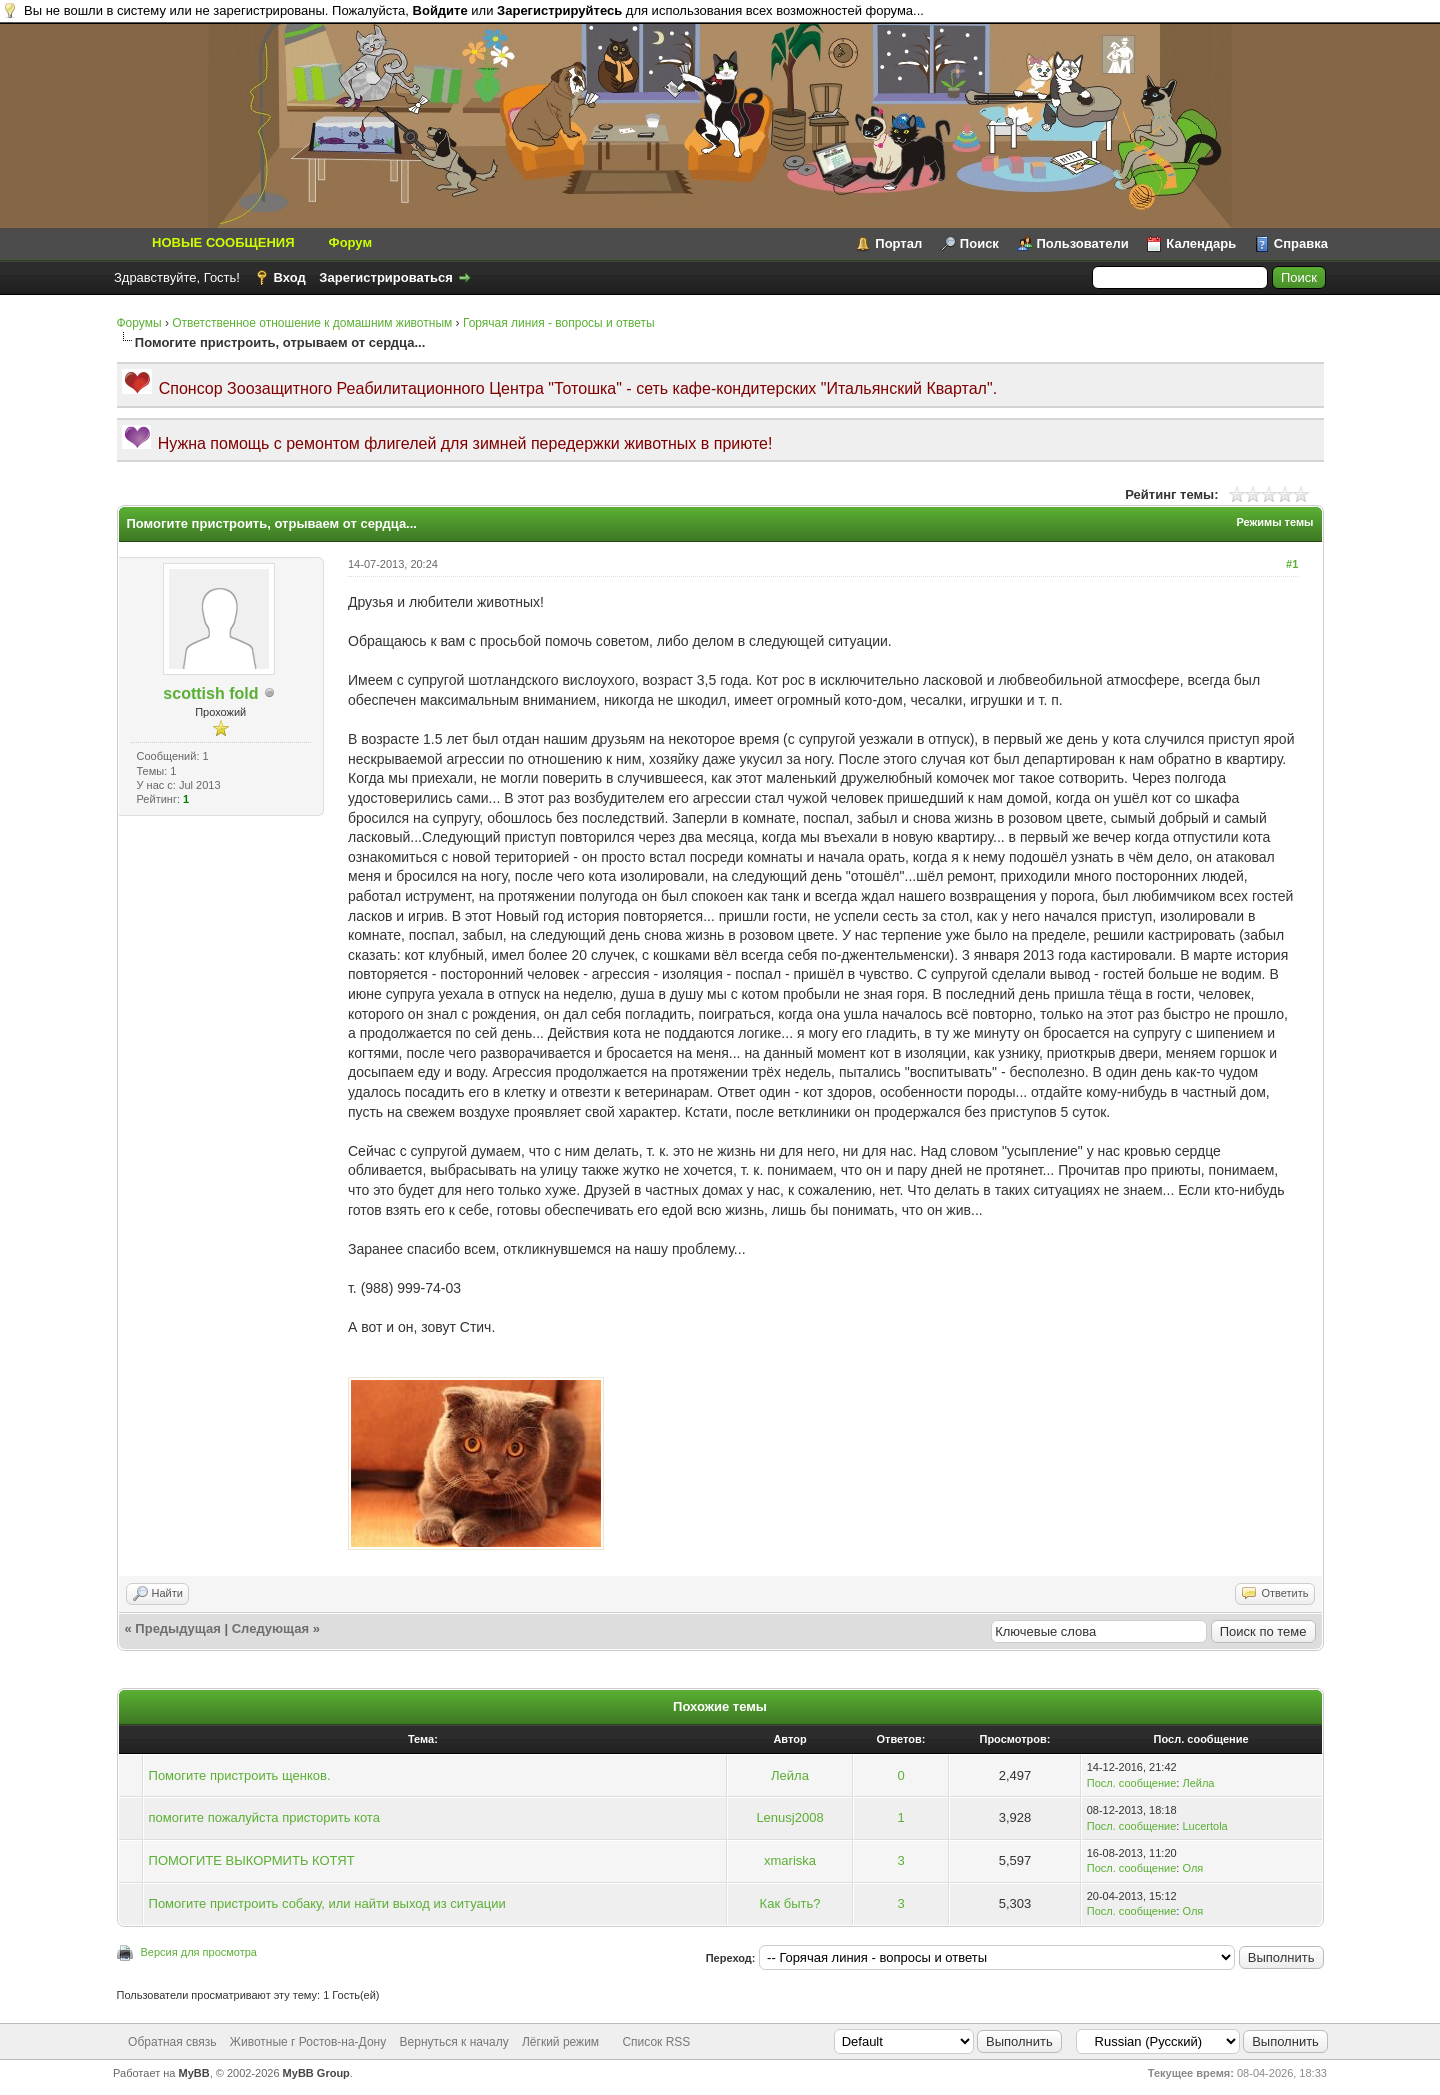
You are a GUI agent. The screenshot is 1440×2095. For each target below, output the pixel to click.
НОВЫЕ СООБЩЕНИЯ (223, 242)
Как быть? (790, 1903)
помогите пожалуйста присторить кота (264, 1817)
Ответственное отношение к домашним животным (312, 323)
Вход (290, 277)
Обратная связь (172, 2042)
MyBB (194, 2073)
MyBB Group (316, 2073)
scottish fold (210, 693)
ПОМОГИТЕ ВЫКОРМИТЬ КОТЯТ (252, 1860)
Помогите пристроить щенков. (240, 1775)
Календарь (1201, 243)
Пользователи (1083, 243)
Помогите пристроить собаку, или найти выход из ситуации (327, 1903)
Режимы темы (1274, 522)
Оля (1192, 1868)
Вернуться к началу (454, 2042)
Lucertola (1204, 1826)
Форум (350, 242)
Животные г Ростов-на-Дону (308, 2042)
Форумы (139, 323)
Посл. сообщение (1132, 1783)
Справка (1301, 243)
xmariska (790, 1860)
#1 (1292, 564)
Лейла (790, 1775)
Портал (898, 243)
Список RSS (656, 2042)
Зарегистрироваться (386, 277)
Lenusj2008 (789, 1817)
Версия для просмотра (199, 1952)
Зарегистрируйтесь (559, 10)
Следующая (270, 1628)
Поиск (979, 243)
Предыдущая (177, 1628)
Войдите (440, 10)
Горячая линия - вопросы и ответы (559, 323)
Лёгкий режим (560, 2042)
